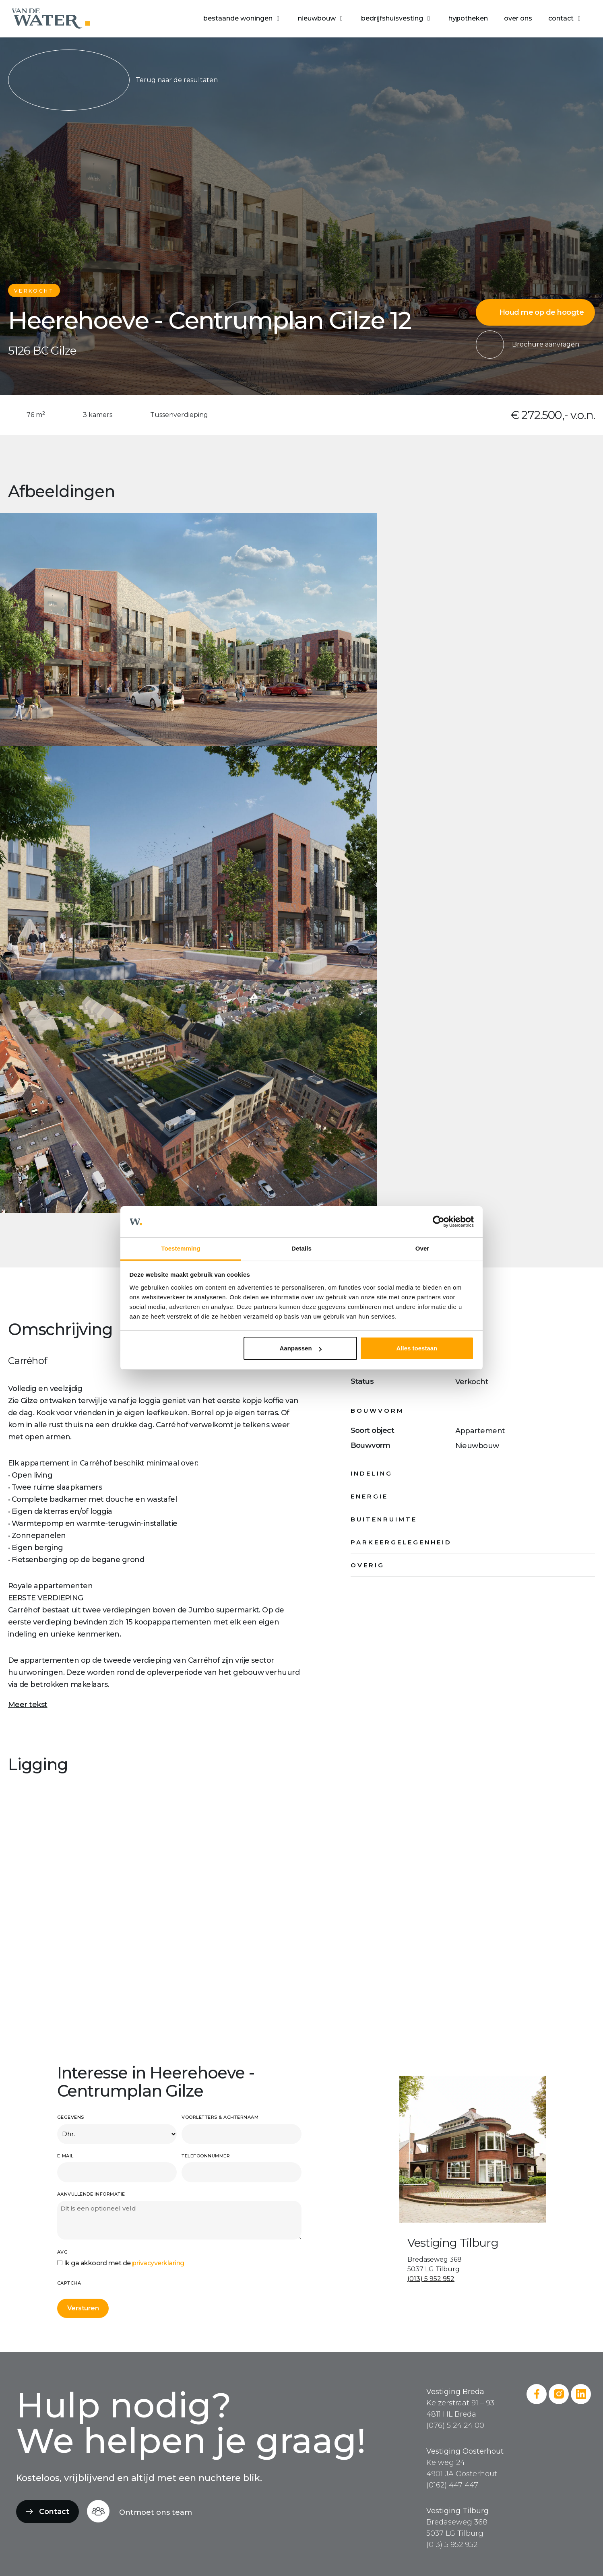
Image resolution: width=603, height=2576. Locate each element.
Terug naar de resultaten (113, 80)
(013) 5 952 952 (430, 2279)
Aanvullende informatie (91, 2194)
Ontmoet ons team (155, 2512)
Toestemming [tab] (180, 1248)
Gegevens (70, 2117)
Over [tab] (422, 1248)
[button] (242, 18)
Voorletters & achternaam (220, 2117)
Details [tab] (301, 1248)
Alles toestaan (417, 1348)
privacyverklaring (158, 2263)
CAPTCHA (69, 2283)
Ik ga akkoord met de (124, 2263)
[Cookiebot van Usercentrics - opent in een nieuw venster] (438, 1222)
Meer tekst (27, 1704)
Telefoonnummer (206, 2156)
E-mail (65, 2156)
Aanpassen (301, 1348)
